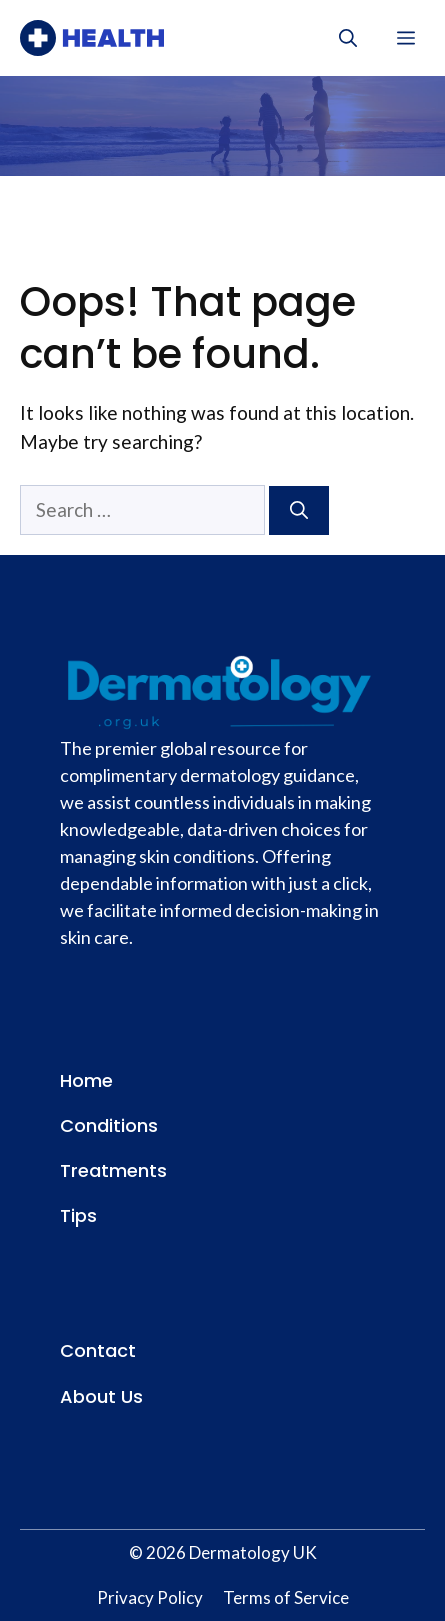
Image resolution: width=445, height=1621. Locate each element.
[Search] (299, 510)
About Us (101, 1396)
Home (86, 1080)
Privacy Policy (150, 1597)
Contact (98, 1350)
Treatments (113, 1170)
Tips (78, 1215)
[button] (348, 38)
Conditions (109, 1125)
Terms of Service (286, 1597)
